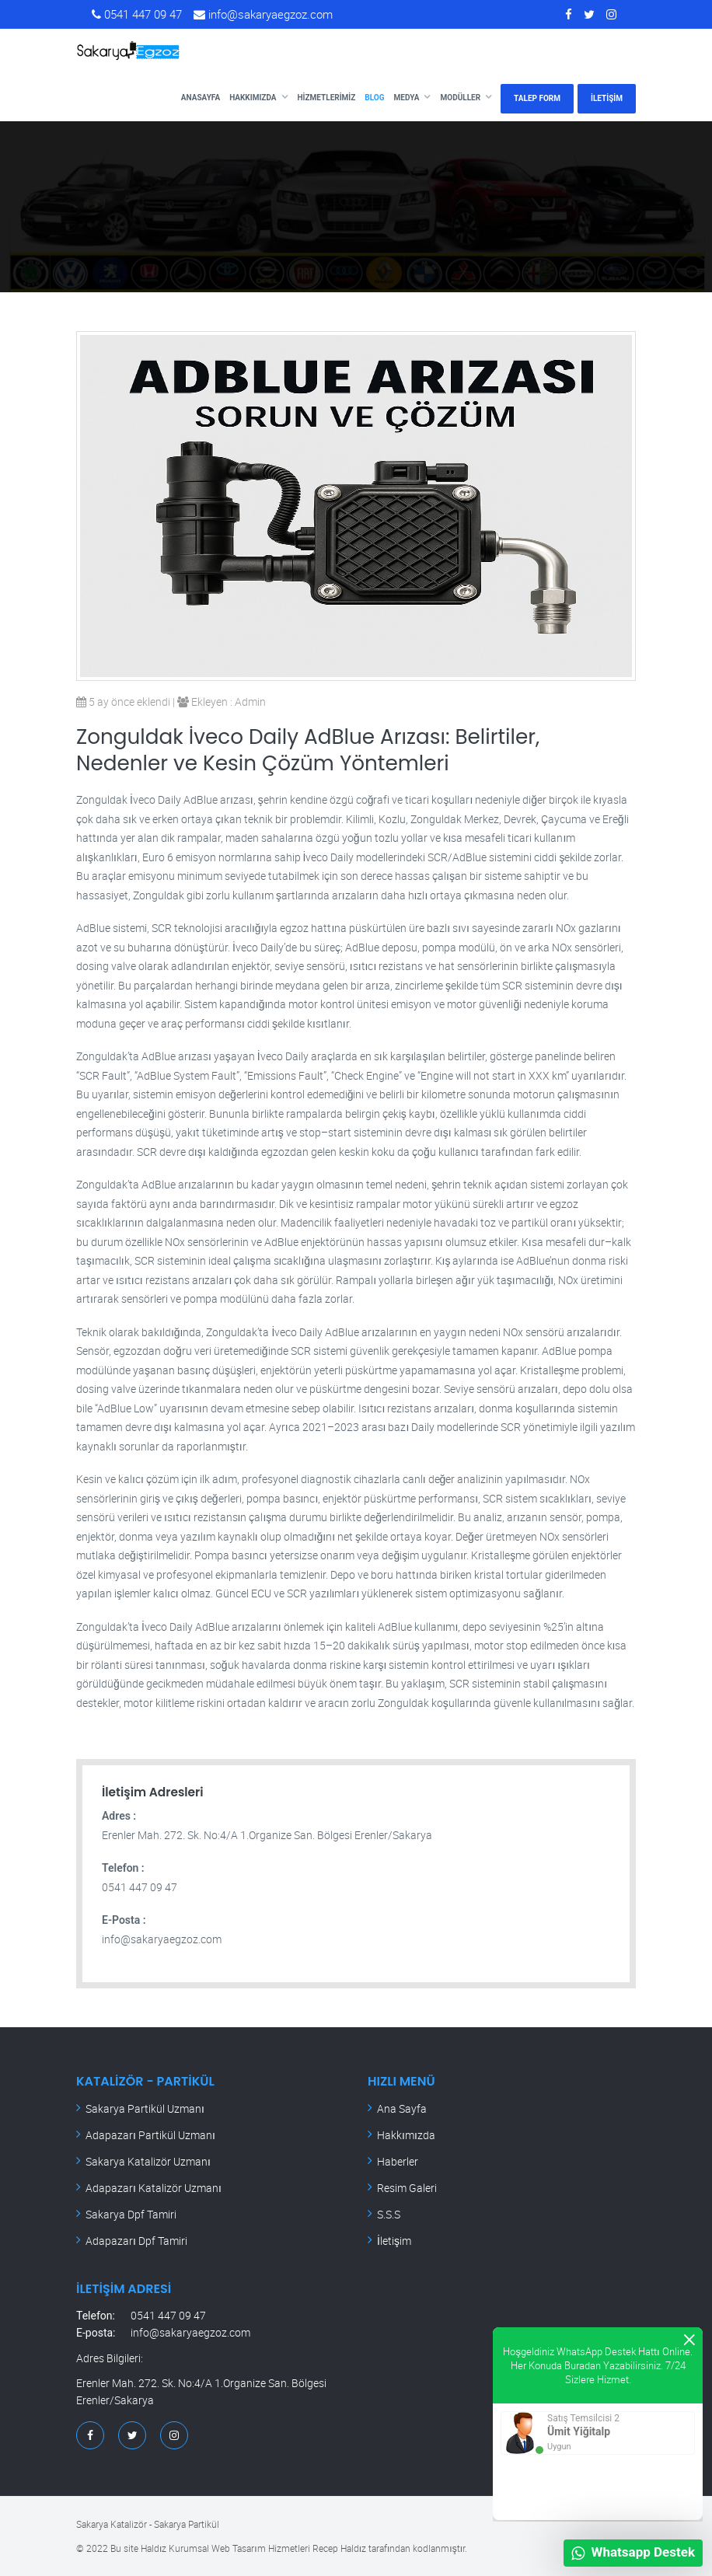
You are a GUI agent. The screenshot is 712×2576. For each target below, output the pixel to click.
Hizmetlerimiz (327, 97)
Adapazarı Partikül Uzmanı (150, 2134)
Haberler (397, 2161)
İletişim (394, 2240)
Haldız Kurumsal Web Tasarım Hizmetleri (225, 2548)
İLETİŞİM (607, 98)
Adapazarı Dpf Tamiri (136, 2240)
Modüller (460, 97)
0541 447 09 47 (137, 14)
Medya (407, 97)
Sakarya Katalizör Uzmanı (148, 2161)
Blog (374, 97)
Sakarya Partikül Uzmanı (145, 2108)
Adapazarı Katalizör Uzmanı (154, 2187)
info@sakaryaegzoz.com (263, 14)
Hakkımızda (252, 97)
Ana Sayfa (402, 2108)
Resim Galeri (407, 2187)
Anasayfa (200, 97)
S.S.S (388, 2214)
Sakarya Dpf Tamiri (131, 2214)
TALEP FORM (537, 98)
